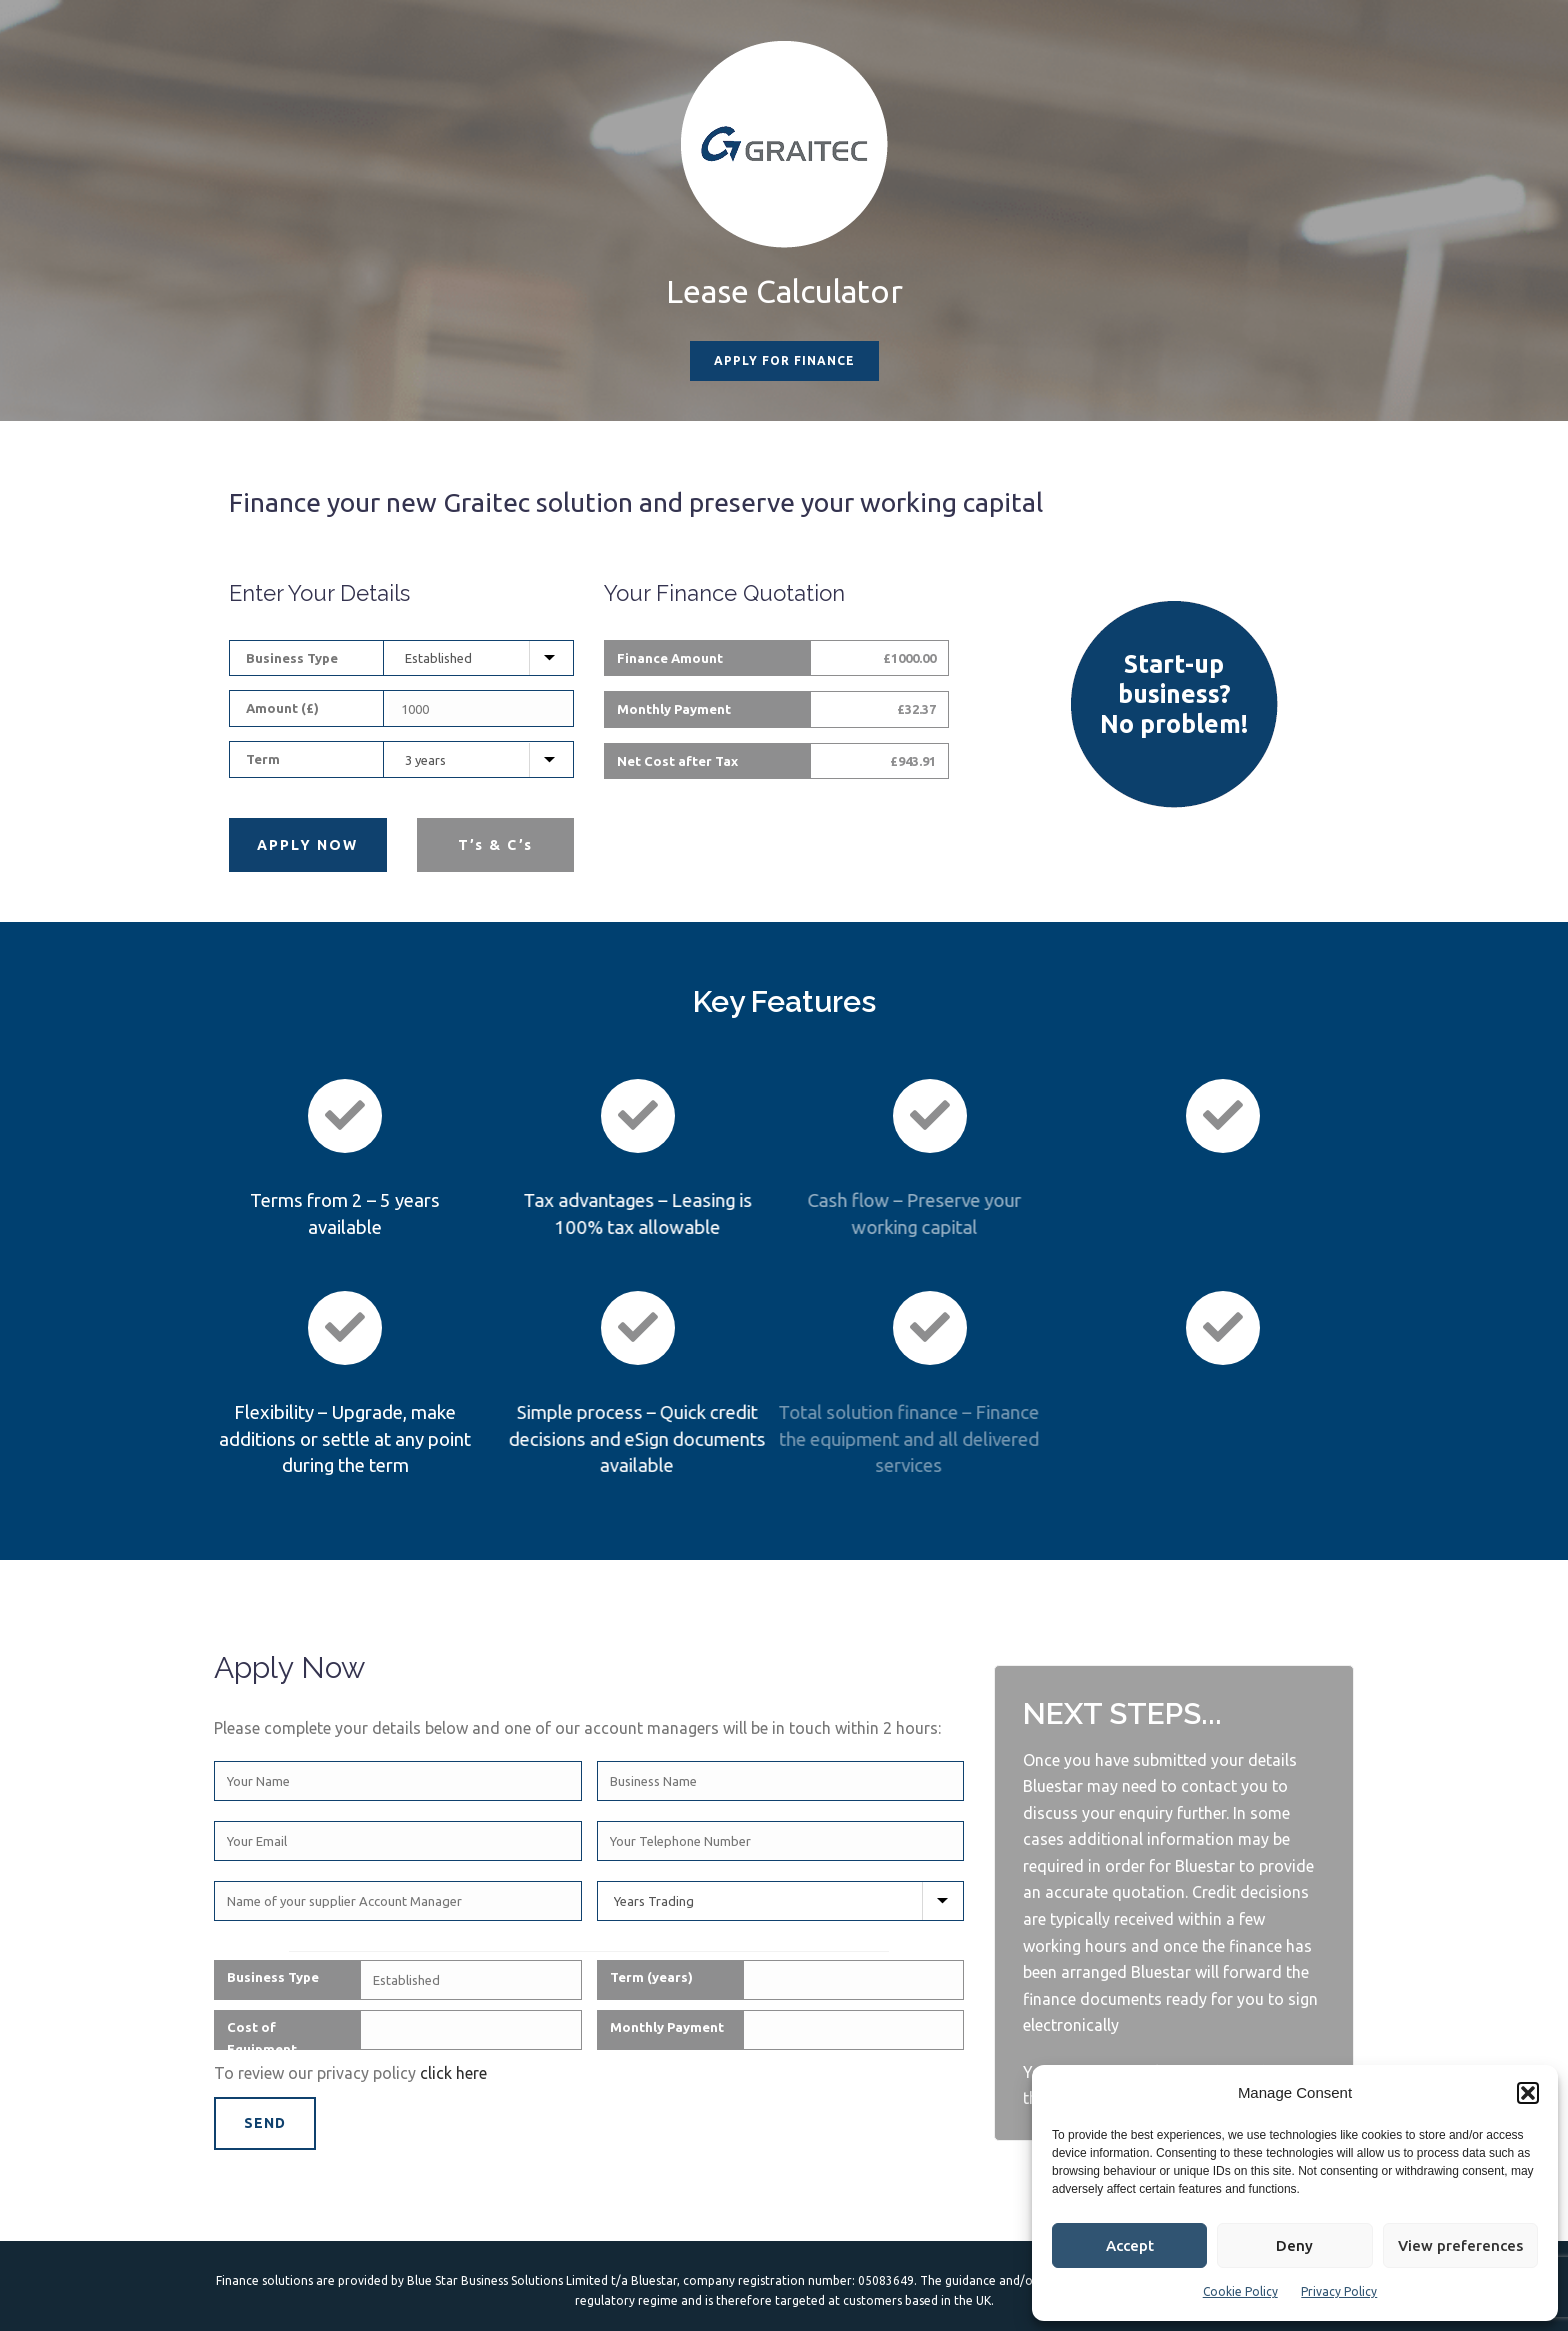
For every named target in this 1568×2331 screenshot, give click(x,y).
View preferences (1460, 2245)
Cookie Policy (1240, 2291)
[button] (1528, 2093)
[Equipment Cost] (480, 709)
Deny (1294, 2245)
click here (453, 2073)
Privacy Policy (1339, 2291)
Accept (1130, 2245)
